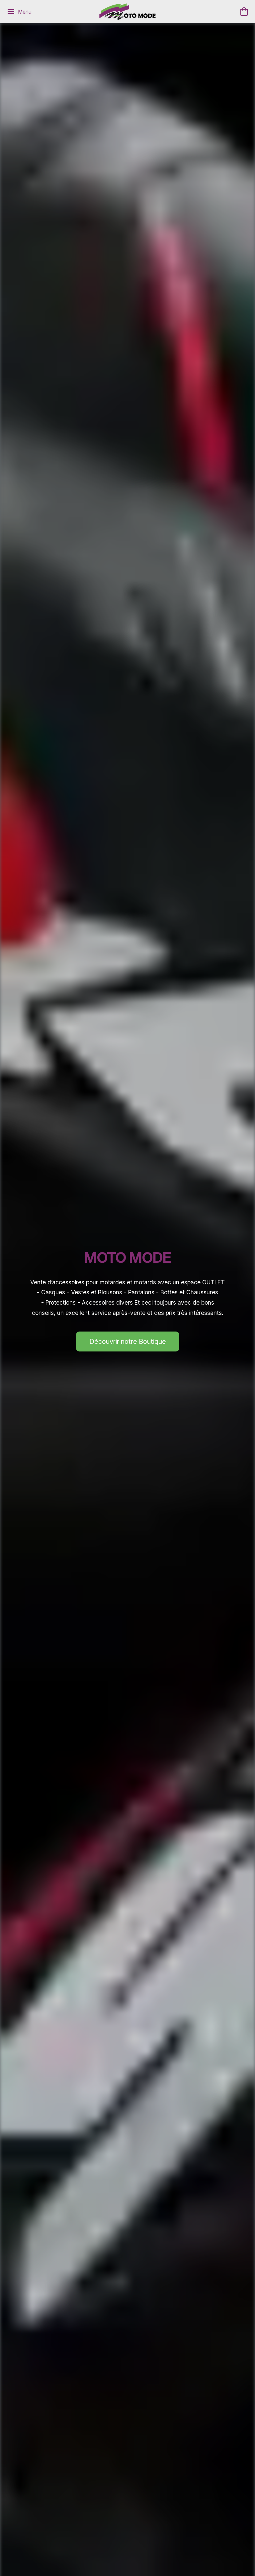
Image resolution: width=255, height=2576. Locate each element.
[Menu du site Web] (19, 11)
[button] (127, 11)
